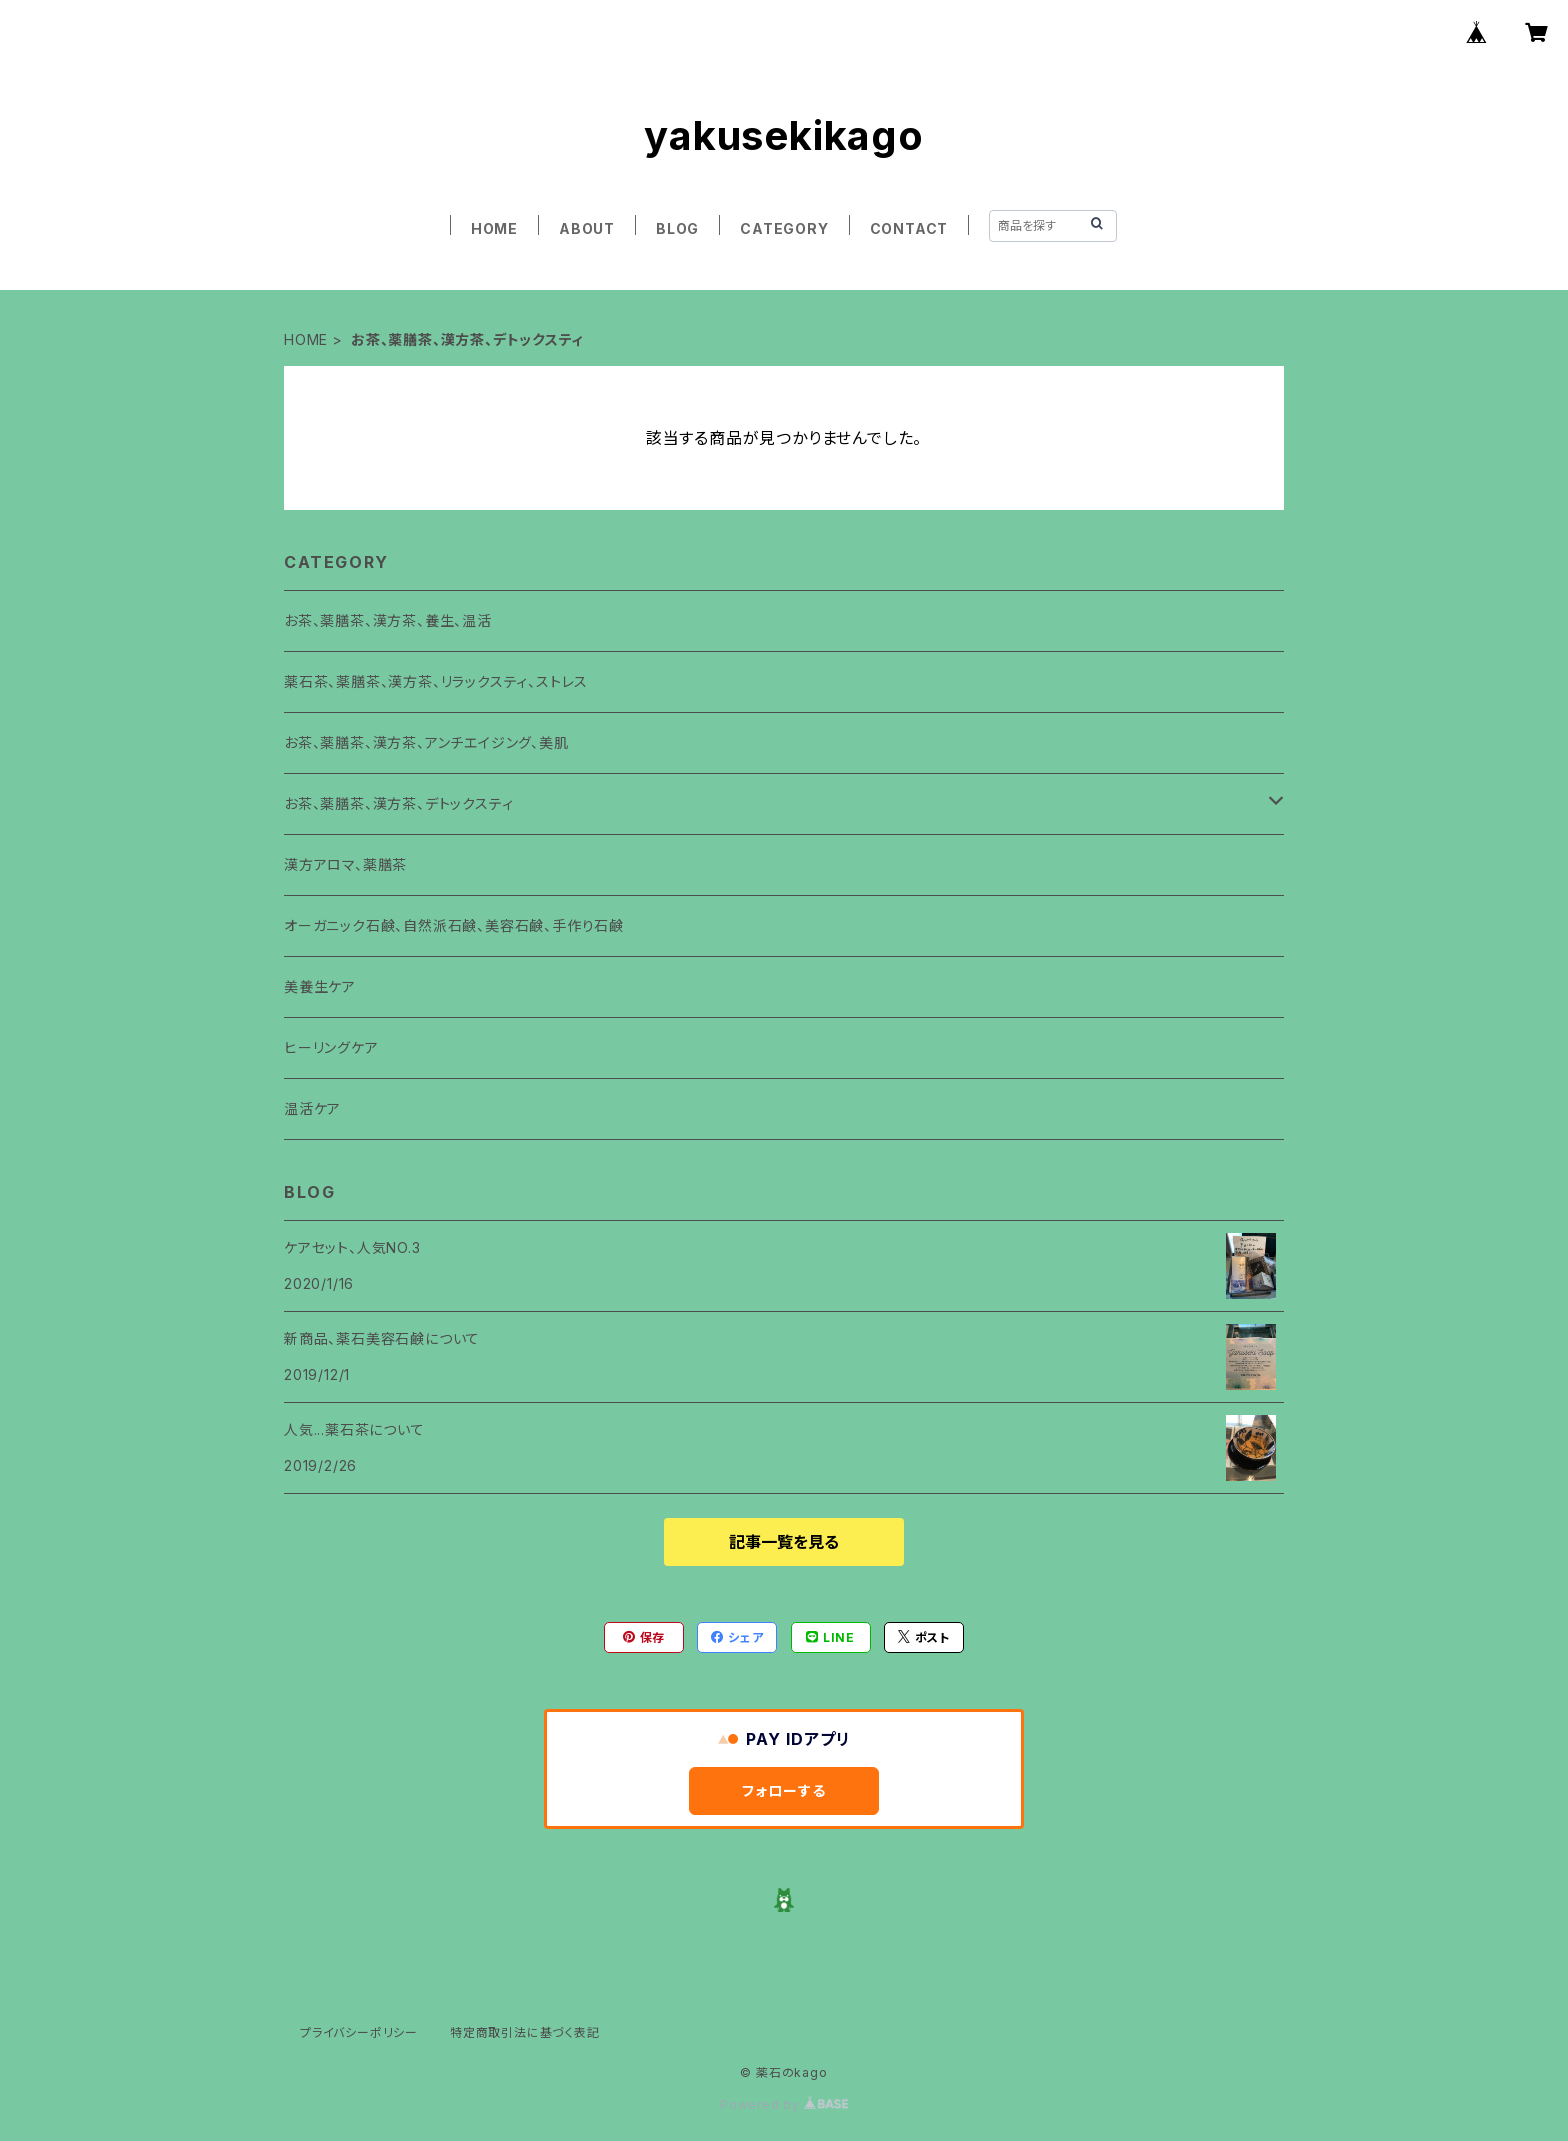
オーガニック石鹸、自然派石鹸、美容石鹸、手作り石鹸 (454, 925)
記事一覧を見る (784, 1542)
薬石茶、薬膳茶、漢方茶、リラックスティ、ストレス (436, 681)
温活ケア (312, 1108)
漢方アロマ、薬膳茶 (345, 864)
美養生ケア (320, 986)
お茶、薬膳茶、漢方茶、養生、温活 (388, 620)
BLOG (677, 228)
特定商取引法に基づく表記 (525, 2032)
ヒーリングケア (331, 1047)
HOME (494, 228)
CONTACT (909, 228)
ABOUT (587, 228)
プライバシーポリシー (359, 2032)
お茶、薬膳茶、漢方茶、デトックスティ (398, 803)
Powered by (784, 2104)
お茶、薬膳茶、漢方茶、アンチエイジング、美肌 (426, 742)
